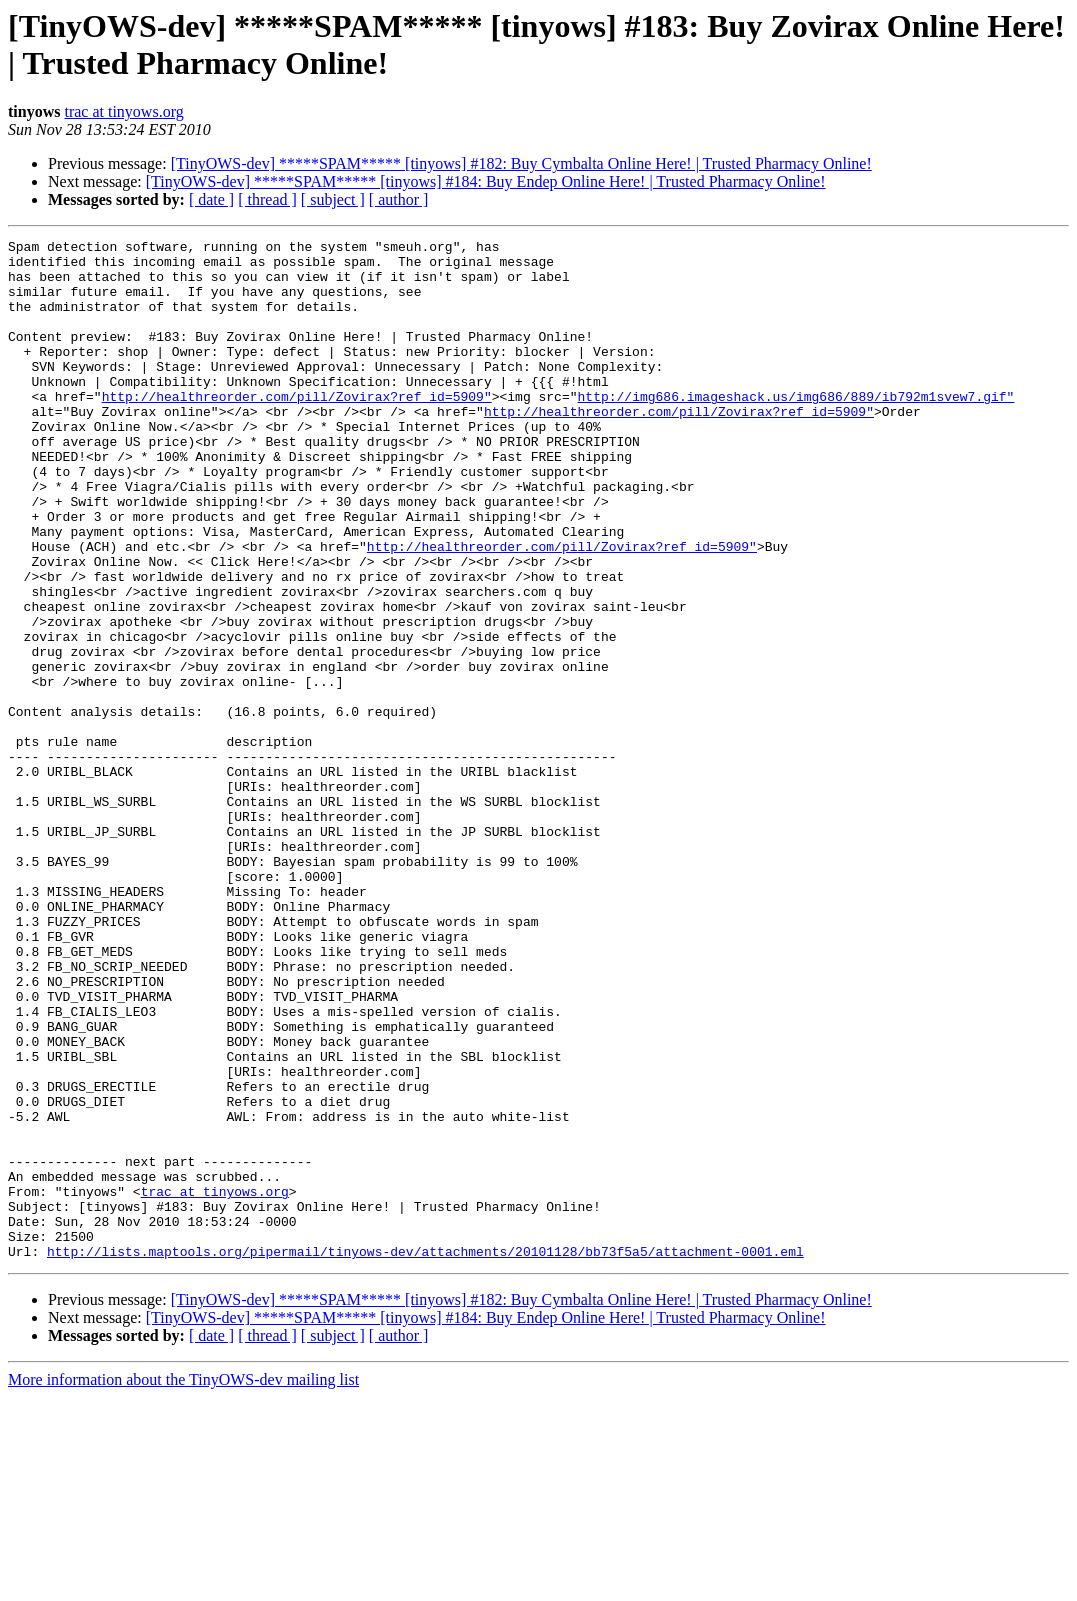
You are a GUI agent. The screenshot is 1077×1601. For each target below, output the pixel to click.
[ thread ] (267, 199)
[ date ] (211, 199)
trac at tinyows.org (123, 111)
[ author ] (399, 199)
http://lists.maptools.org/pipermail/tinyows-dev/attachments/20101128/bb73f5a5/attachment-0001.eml (425, 1455)
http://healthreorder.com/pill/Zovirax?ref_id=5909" (297, 429)
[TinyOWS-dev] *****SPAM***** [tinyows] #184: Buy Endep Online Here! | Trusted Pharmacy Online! (486, 181)
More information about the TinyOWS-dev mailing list (183, 1583)
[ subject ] (333, 199)
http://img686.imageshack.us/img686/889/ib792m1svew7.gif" (795, 429)
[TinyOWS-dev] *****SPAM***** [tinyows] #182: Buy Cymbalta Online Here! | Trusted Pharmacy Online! (521, 163)
